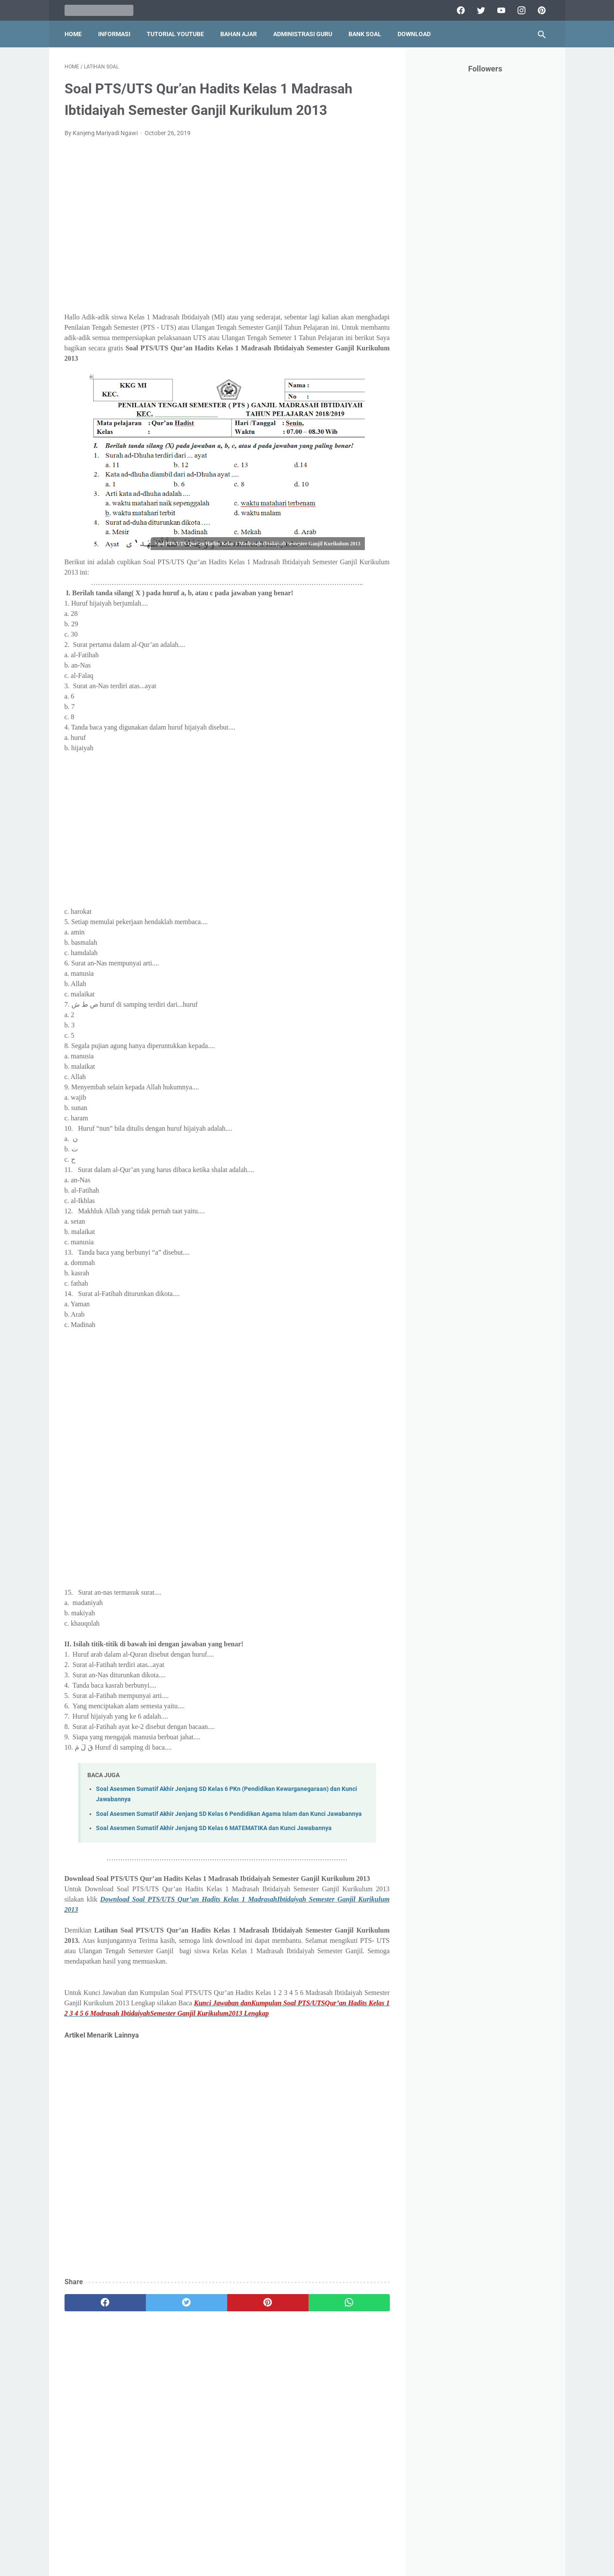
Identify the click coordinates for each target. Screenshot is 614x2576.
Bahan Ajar (238, 34)
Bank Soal (365, 34)
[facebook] (459, 10)
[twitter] (480, 10)
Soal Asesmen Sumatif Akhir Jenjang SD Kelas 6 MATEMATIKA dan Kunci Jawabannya (214, 1828)
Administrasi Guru (302, 34)
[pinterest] (540, 10)
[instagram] (520, 10)
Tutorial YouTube (175, 34)
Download (414, 34)
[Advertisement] (227, 230)
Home (73, 34)
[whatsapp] (349, 2302)
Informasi (114, 34)
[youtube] (500, 10)
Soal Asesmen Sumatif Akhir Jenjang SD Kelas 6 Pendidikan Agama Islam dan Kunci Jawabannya (229, 1814)
